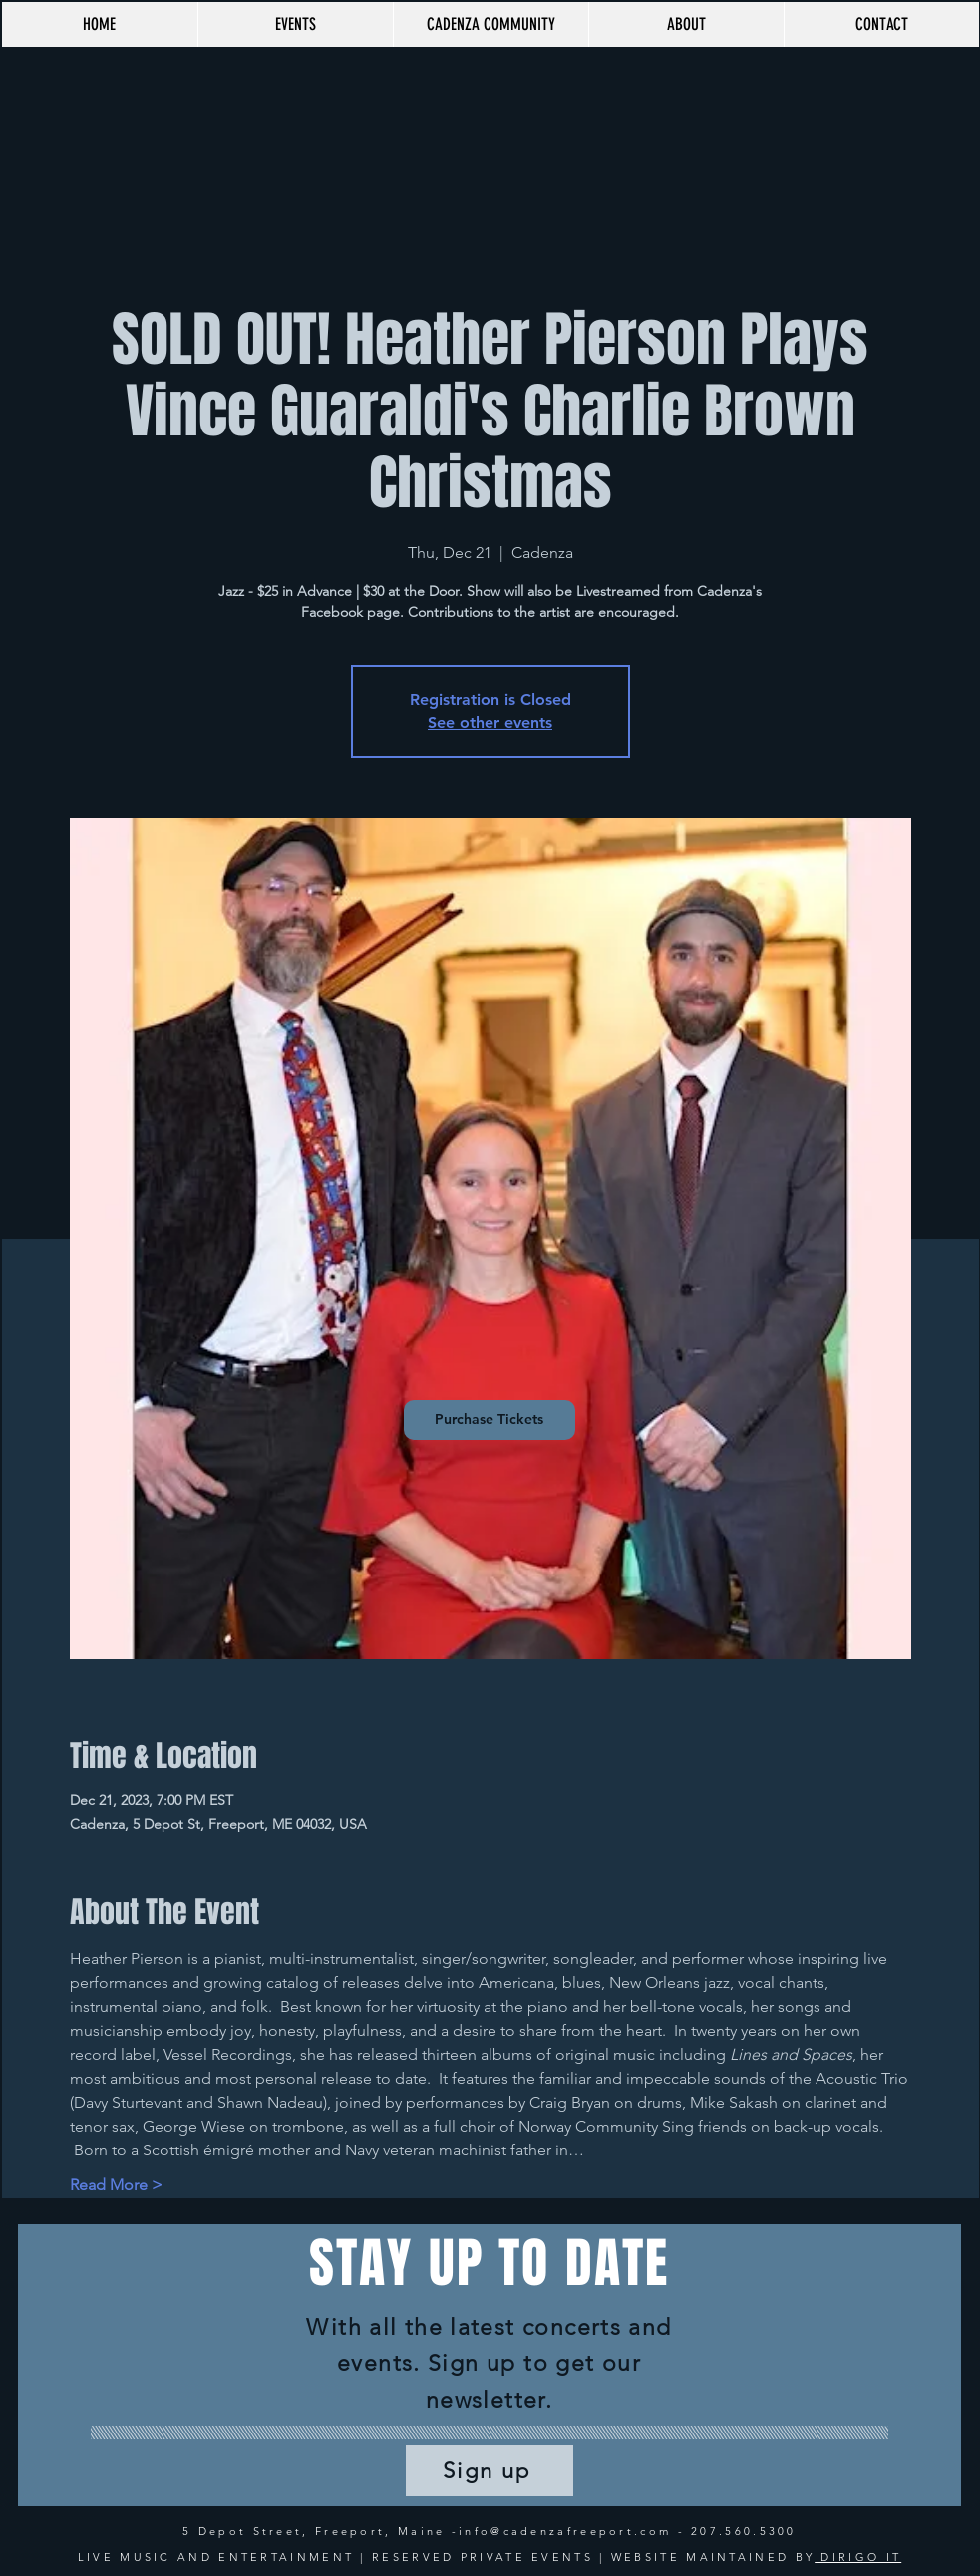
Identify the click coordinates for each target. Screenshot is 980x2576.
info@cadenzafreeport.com (565, 2531)
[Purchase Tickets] (489, 1420)
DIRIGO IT (858, 2557)
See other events (490, 723)
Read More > (116, 2184)
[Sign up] (489, 2470)
